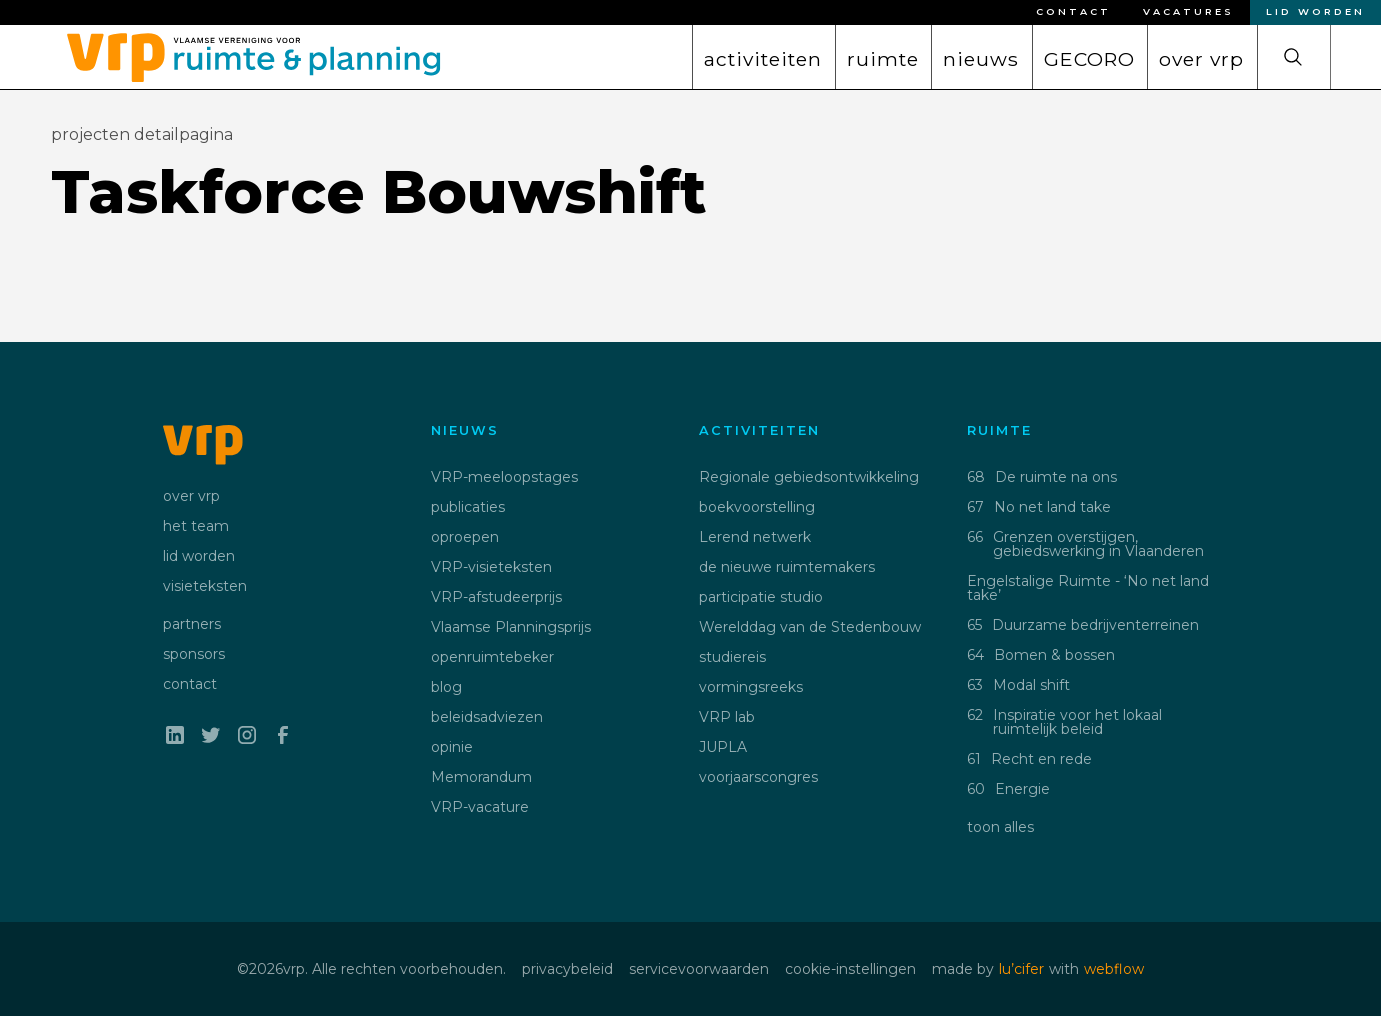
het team (196, 526)
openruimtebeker (492, 657)
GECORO (1089, 59)
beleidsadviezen (487, 717)
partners (192, 624)
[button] (763, 57)
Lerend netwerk (755, 537)
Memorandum (481, 777)
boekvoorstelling (757, 507)
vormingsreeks (751, 687)
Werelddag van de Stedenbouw (810, 627)
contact (190, 684)
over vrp (1201, 59)
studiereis (732, 657)
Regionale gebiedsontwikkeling (809, 477)
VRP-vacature (480, 807)
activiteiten (763, 59)
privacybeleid (567, 969)
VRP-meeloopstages (504, 477)
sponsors (194, 654)
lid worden (199, 556)
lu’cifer (1021, 969)
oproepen (465, 537)
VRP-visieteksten (491, 567)
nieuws (981, 59)
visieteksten (205, 586)
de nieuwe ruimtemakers (787, 567)
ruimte (883, 59)
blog (446, 687)
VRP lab (727, 717)
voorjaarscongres (758, 777)
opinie (452, 747)
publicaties (468, 507)
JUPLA (723, 747)
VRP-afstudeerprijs (496, 597)
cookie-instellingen (850, 969)
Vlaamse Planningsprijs (511, 627)
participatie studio (761, 597)
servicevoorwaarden (699, 969)
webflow (1114, 969)
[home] (246, 53)
